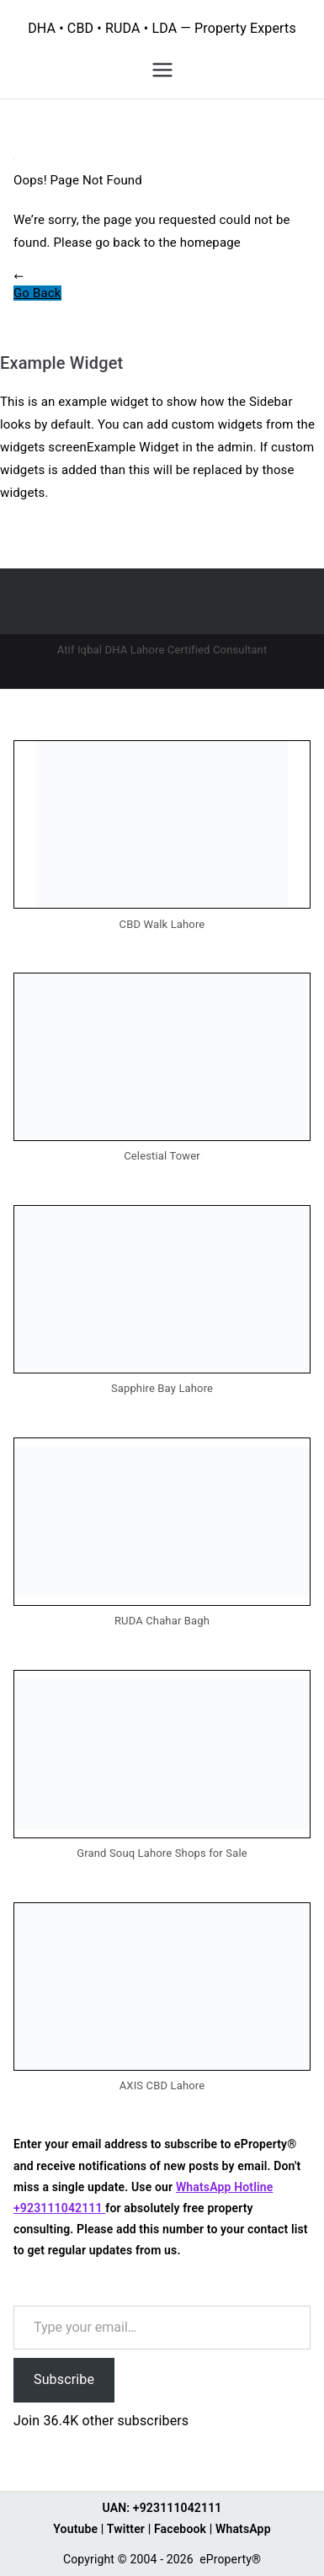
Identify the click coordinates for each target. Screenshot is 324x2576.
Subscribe (64, 2379)
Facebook (180, 2529)
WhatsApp (243, 2529)
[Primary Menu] (162, 70)
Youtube (75, 2529)
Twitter (126, 2529)
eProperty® (230, 2559)
